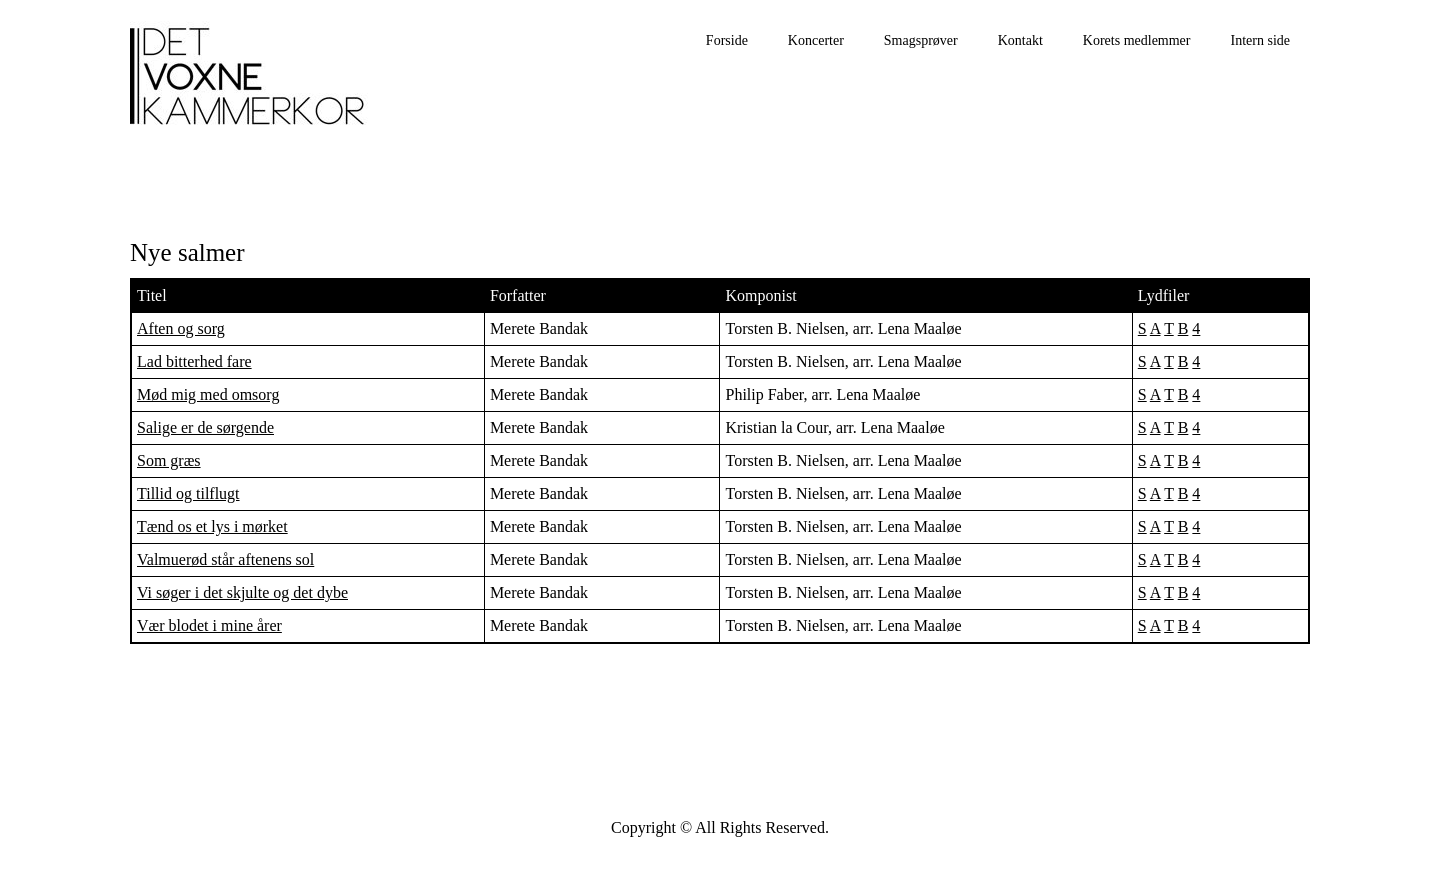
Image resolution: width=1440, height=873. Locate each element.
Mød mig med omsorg (208, 394)
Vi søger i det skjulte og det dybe (242, 592)
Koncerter (816, 40)
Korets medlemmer (1137, 40)
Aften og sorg (181, 328)
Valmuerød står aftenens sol (225, 559)
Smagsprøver (921, 40)
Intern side (1260, 40)
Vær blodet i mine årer (209, 625)
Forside (727, 40)
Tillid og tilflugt (188, 493)
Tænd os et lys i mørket (212, 526)
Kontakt (1020, 40)
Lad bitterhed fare (194, 361)
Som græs (169, 460)
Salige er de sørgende (205, 427)
